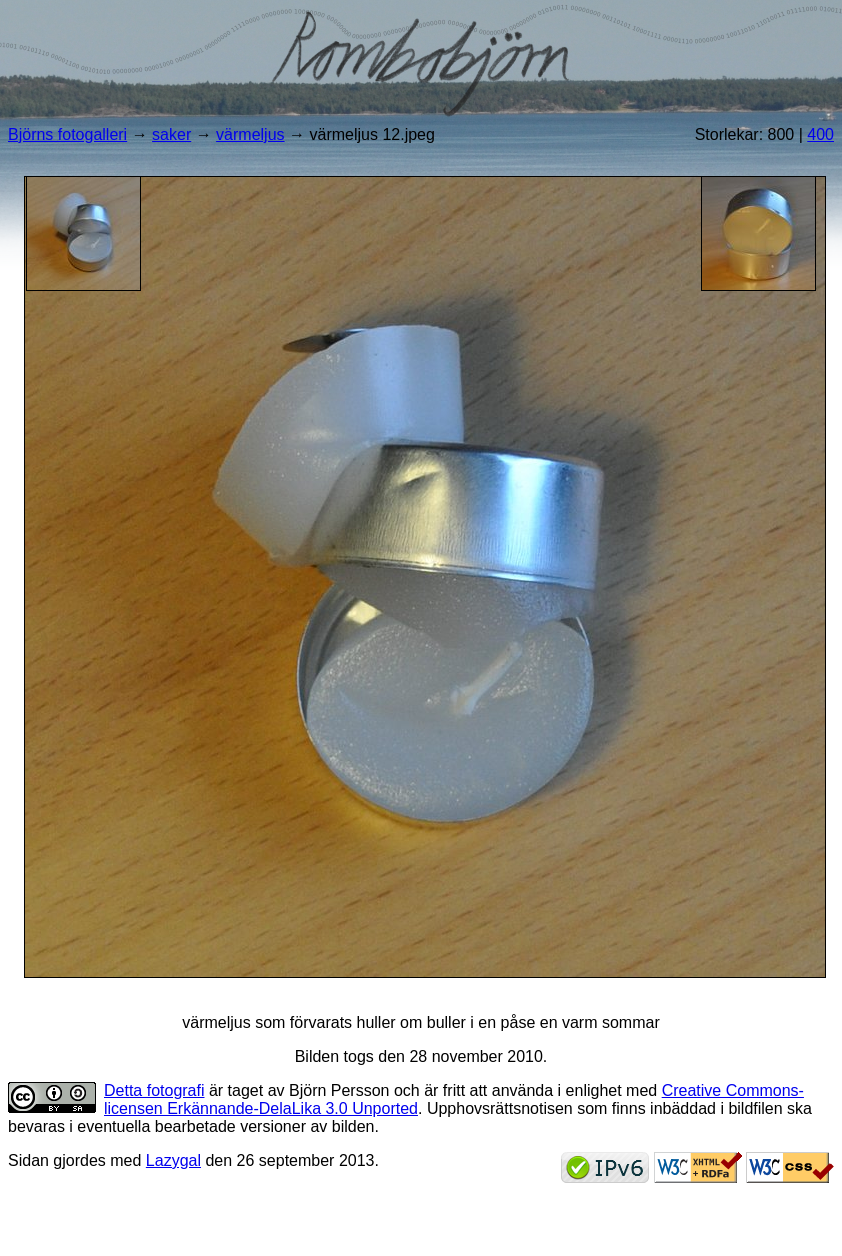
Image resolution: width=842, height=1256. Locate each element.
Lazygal (173, 1160)
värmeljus (250, 134)
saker (171, 134)
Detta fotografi (154, 1090)
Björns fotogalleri (67, 134)
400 (820, 134)
